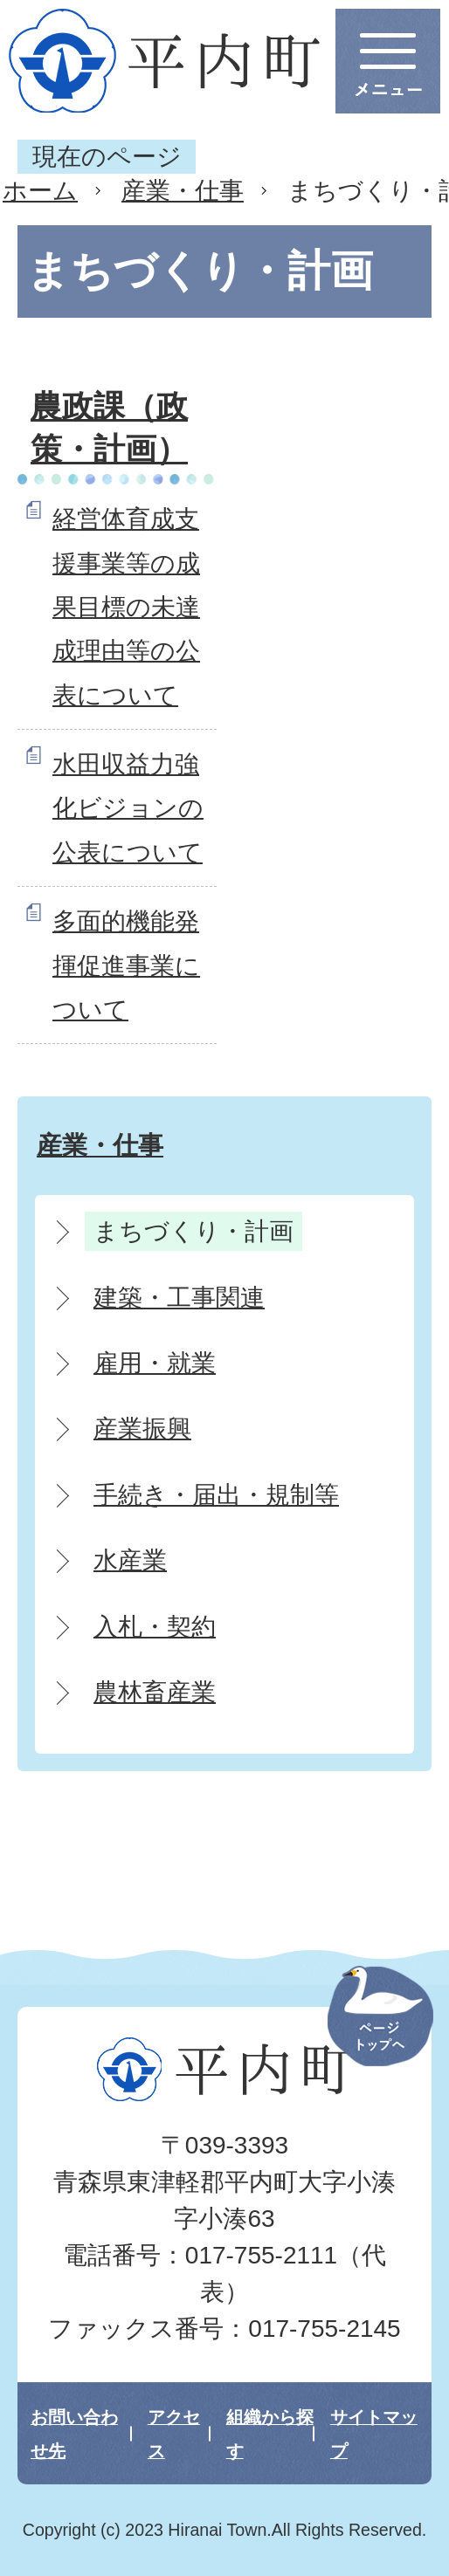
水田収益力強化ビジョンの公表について (128, 808)
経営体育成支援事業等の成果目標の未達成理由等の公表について (126, 607)
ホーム (40, 190)
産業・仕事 (182, 190)
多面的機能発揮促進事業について (126, 965)
